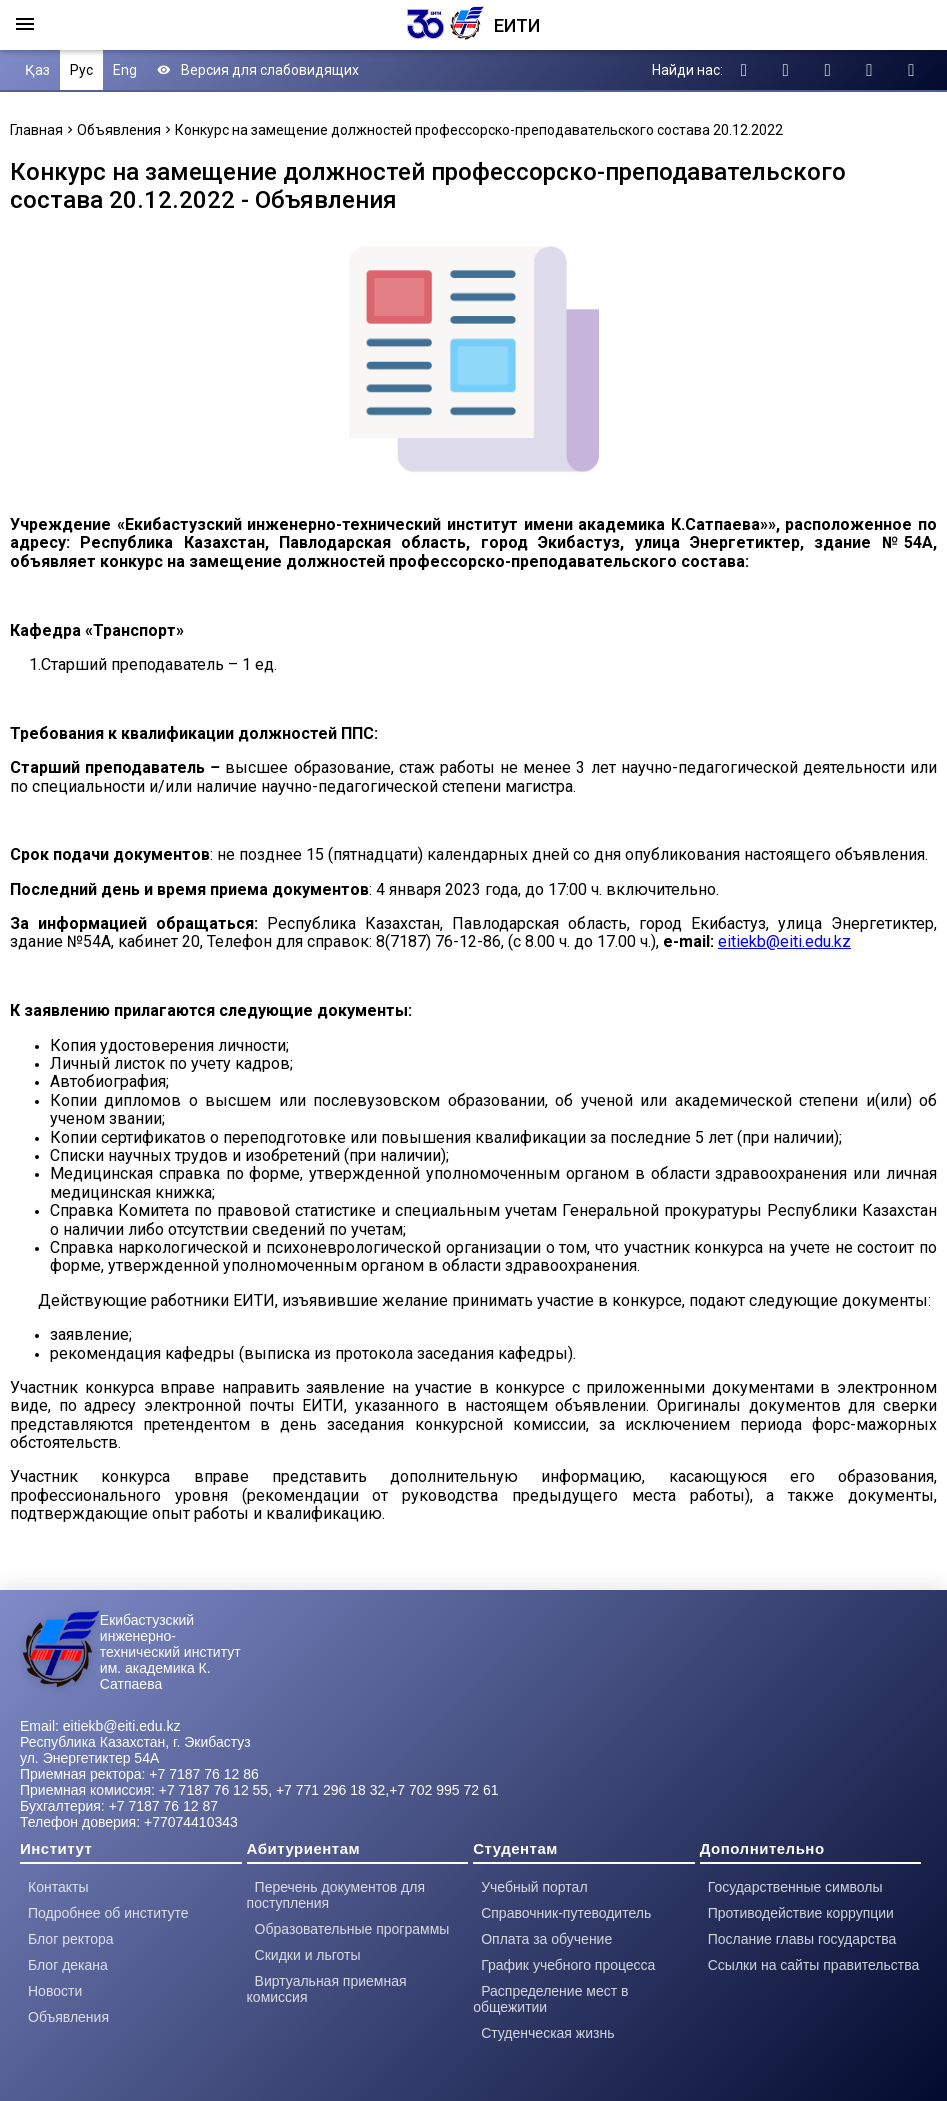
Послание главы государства (802, 1939)
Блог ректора (71, 1939)
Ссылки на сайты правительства (813, 1965)
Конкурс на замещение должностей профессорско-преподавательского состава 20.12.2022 (479, 130)
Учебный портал (534, 1887)
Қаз (37, 70)
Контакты (58, 1887)
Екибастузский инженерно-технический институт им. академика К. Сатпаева (170, 1652)
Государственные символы (795, 1887)
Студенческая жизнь (547, 2033)
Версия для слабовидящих (258, 70)
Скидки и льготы (308, 1955)
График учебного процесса (568, 1965)
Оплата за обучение (546, 1939)
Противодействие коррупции (801, 1913)
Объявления (119, 130)
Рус (81, 70)
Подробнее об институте (108, 1913)
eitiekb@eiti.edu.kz (784, 941)
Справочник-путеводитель (566, 1913)
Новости (55, 1991)
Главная (36, 130)
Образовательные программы (352, 1929)
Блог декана (68, 1965)
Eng (125, 70)
